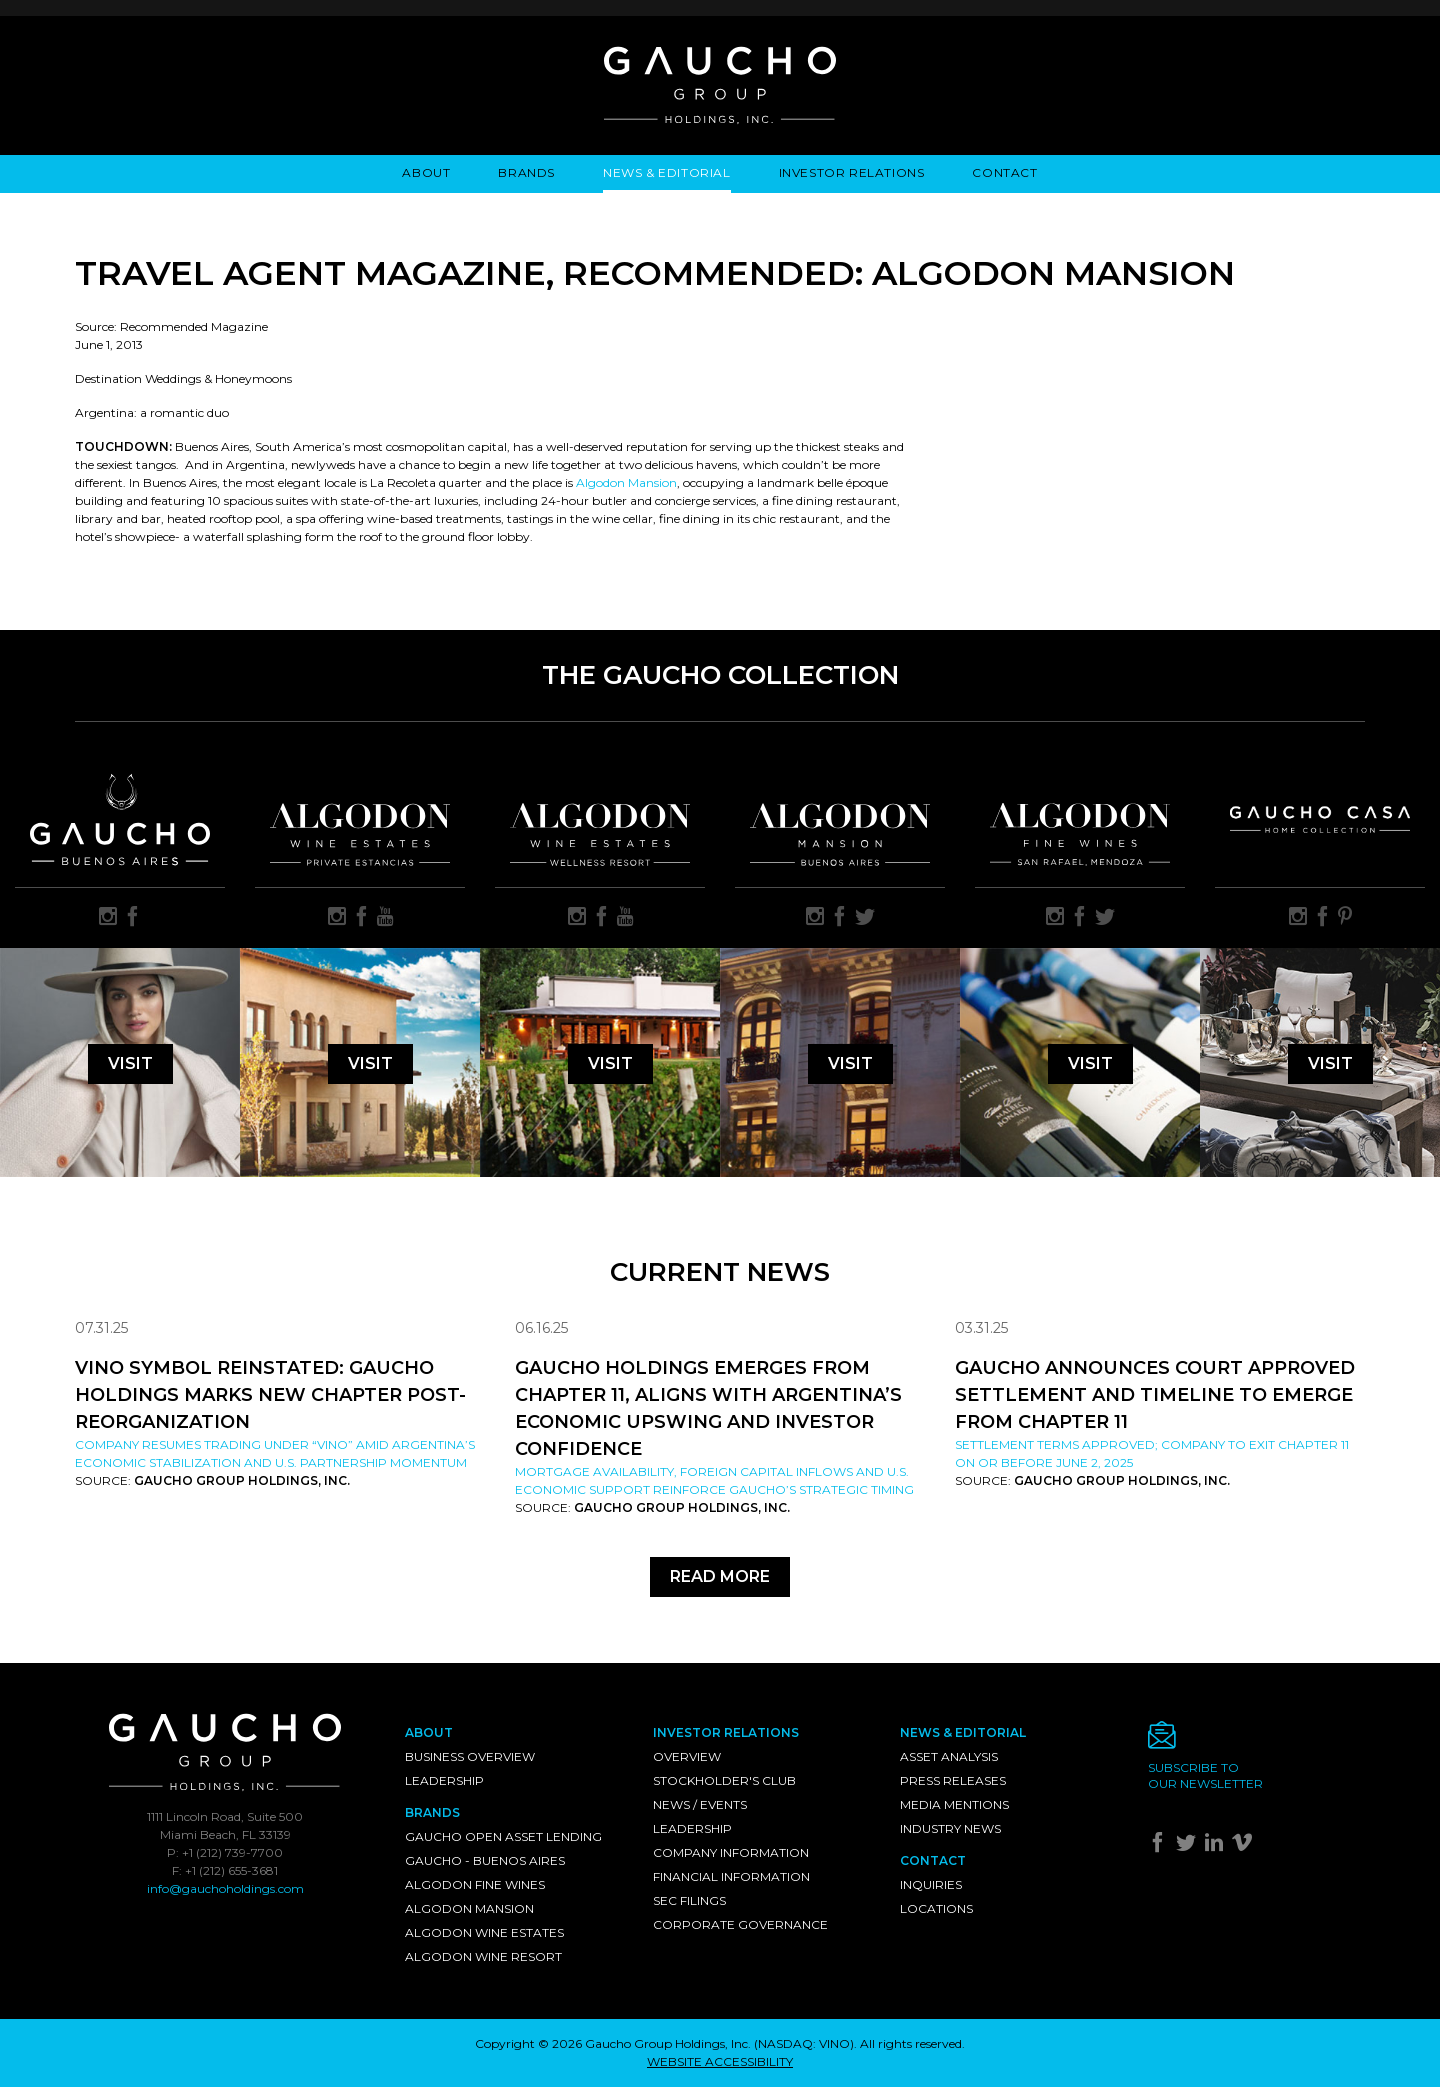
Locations (936, 1908)
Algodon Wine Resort (483, 1956)
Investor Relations (852, 172)
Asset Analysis (949, 1756)
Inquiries (931, 1884)
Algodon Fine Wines (475, 1884)
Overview (687, 1756)
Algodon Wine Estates (484, 1932)
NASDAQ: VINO (804, 2043)
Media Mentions (954, 1804)
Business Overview (470, 1756)
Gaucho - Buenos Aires (485, 1860)
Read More (720, 1576)
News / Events (700, 1804)
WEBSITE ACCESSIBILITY (720, 2061)
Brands (526, 172)
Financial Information (731, 1876)
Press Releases (953, 1780)
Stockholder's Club (724, 1780)
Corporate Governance (740, 1924)
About (426, 172)
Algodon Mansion (626, 482)
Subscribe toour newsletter (1205, 1775)
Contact (1004, 172)
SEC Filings (689, 1900)
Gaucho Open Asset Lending (503, 1836)
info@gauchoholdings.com (225, 1888)
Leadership (444, 1780)
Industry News (950, 1828)
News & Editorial (667, 172)
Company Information (731, 1852)
